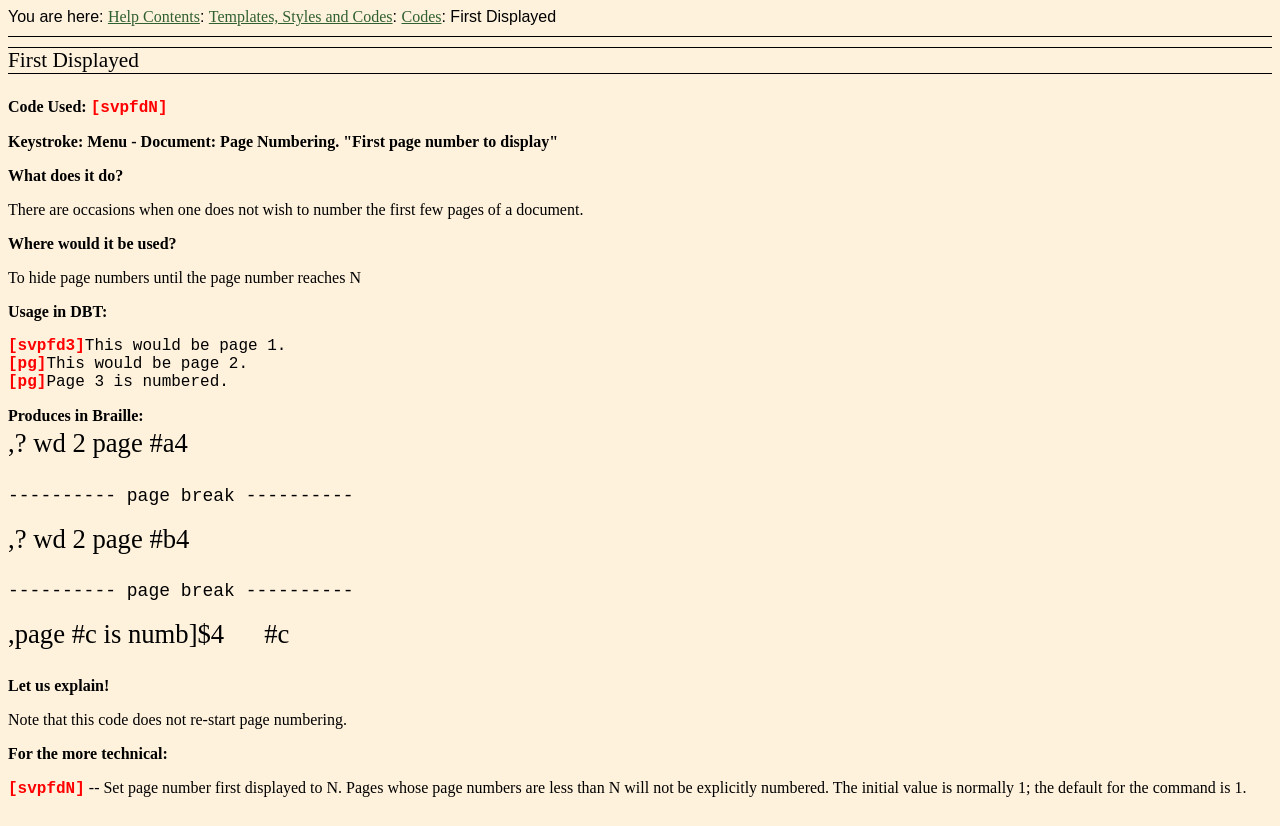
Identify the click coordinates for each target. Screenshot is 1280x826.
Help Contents (154, 16)
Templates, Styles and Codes (301, 16)
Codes (421, 16)
